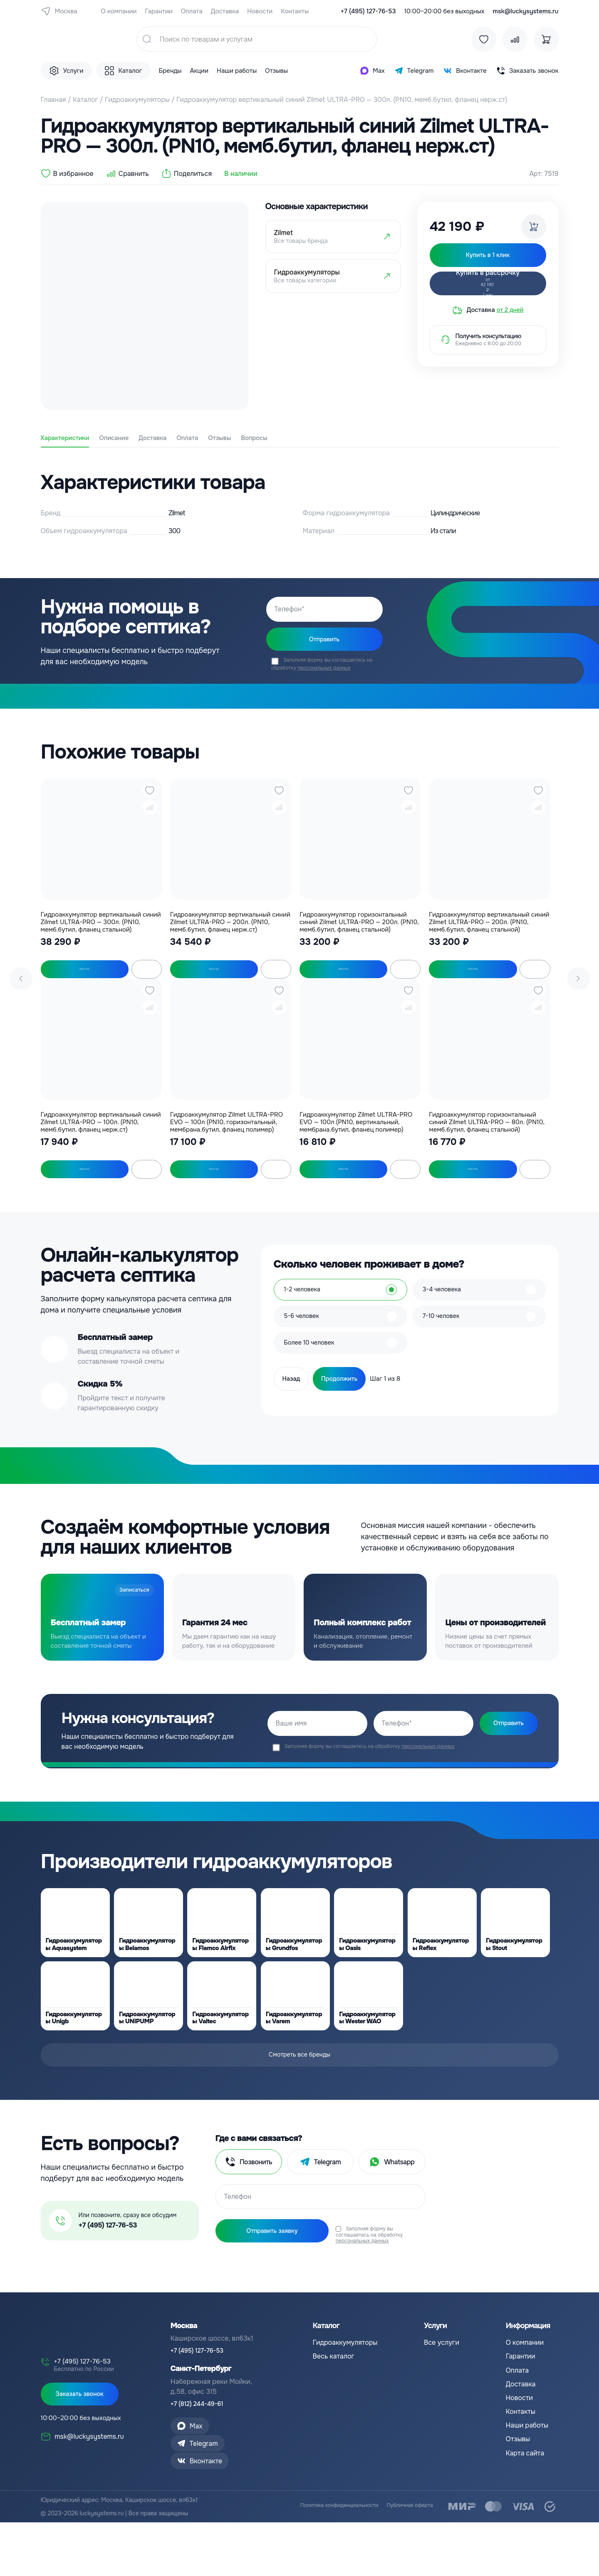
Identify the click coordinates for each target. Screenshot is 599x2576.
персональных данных (323, 674)
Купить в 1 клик (78, 977)
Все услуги (441, 2385)
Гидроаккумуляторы (137, 99)
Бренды (170, 70)
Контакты (295, 11)
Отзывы (276, 70)
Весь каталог (333, 2399)
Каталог (85, 99)
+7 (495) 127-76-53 (368, 11)
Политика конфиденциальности (328, 2560)
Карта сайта (525, 2496)
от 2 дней (510, 317)
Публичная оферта (407, 2560)
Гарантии (158, 11)
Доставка (225, 11)
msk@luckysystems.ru (526, 11)
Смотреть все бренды (299, 2103)
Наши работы (237, 70)
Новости (259, 11)
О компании (119, 11)
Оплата (192, 11)
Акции (199, 70)
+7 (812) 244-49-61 (200, 2447)
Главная (53, 99)
